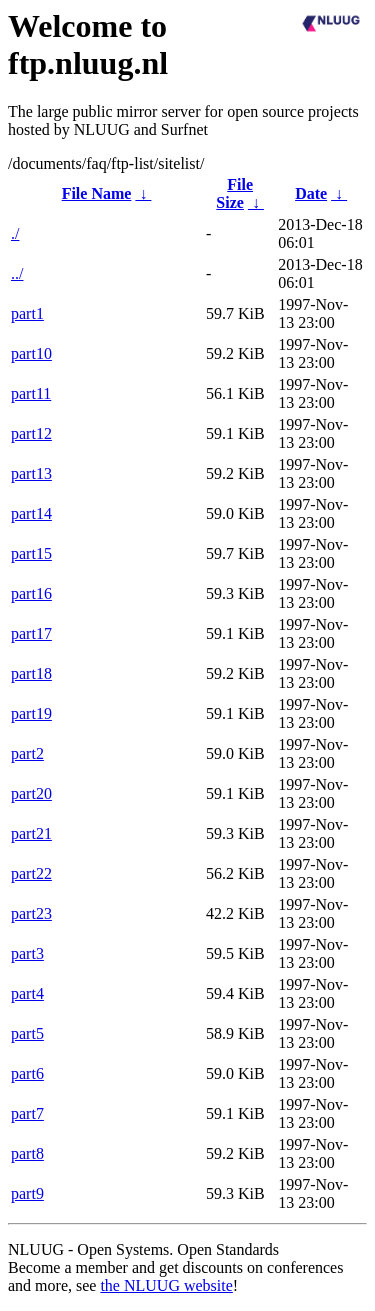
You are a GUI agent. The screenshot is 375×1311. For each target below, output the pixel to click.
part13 (31, 473)
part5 (27, 1033)
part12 (31, 433)
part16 (31, 593)
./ (15, 233)
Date (311, 193)
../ (17, 273)
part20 (31, 793)
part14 (31, 513)
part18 (31, 673)
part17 (31, 633)
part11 (31, 393)
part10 (31, 353)
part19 (31, 713)
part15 (31, 553)
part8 (27, 1153)
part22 (31, 873)
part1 (27, 313)
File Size (234, 193)
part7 (27, 1113)
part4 (27, 993)
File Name (97, 193)
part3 (27, 953)
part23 (31, 913)
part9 (27, 1193)
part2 (27, 753)
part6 (27, 1073)
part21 (31, 833)
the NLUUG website (166, 1285)
